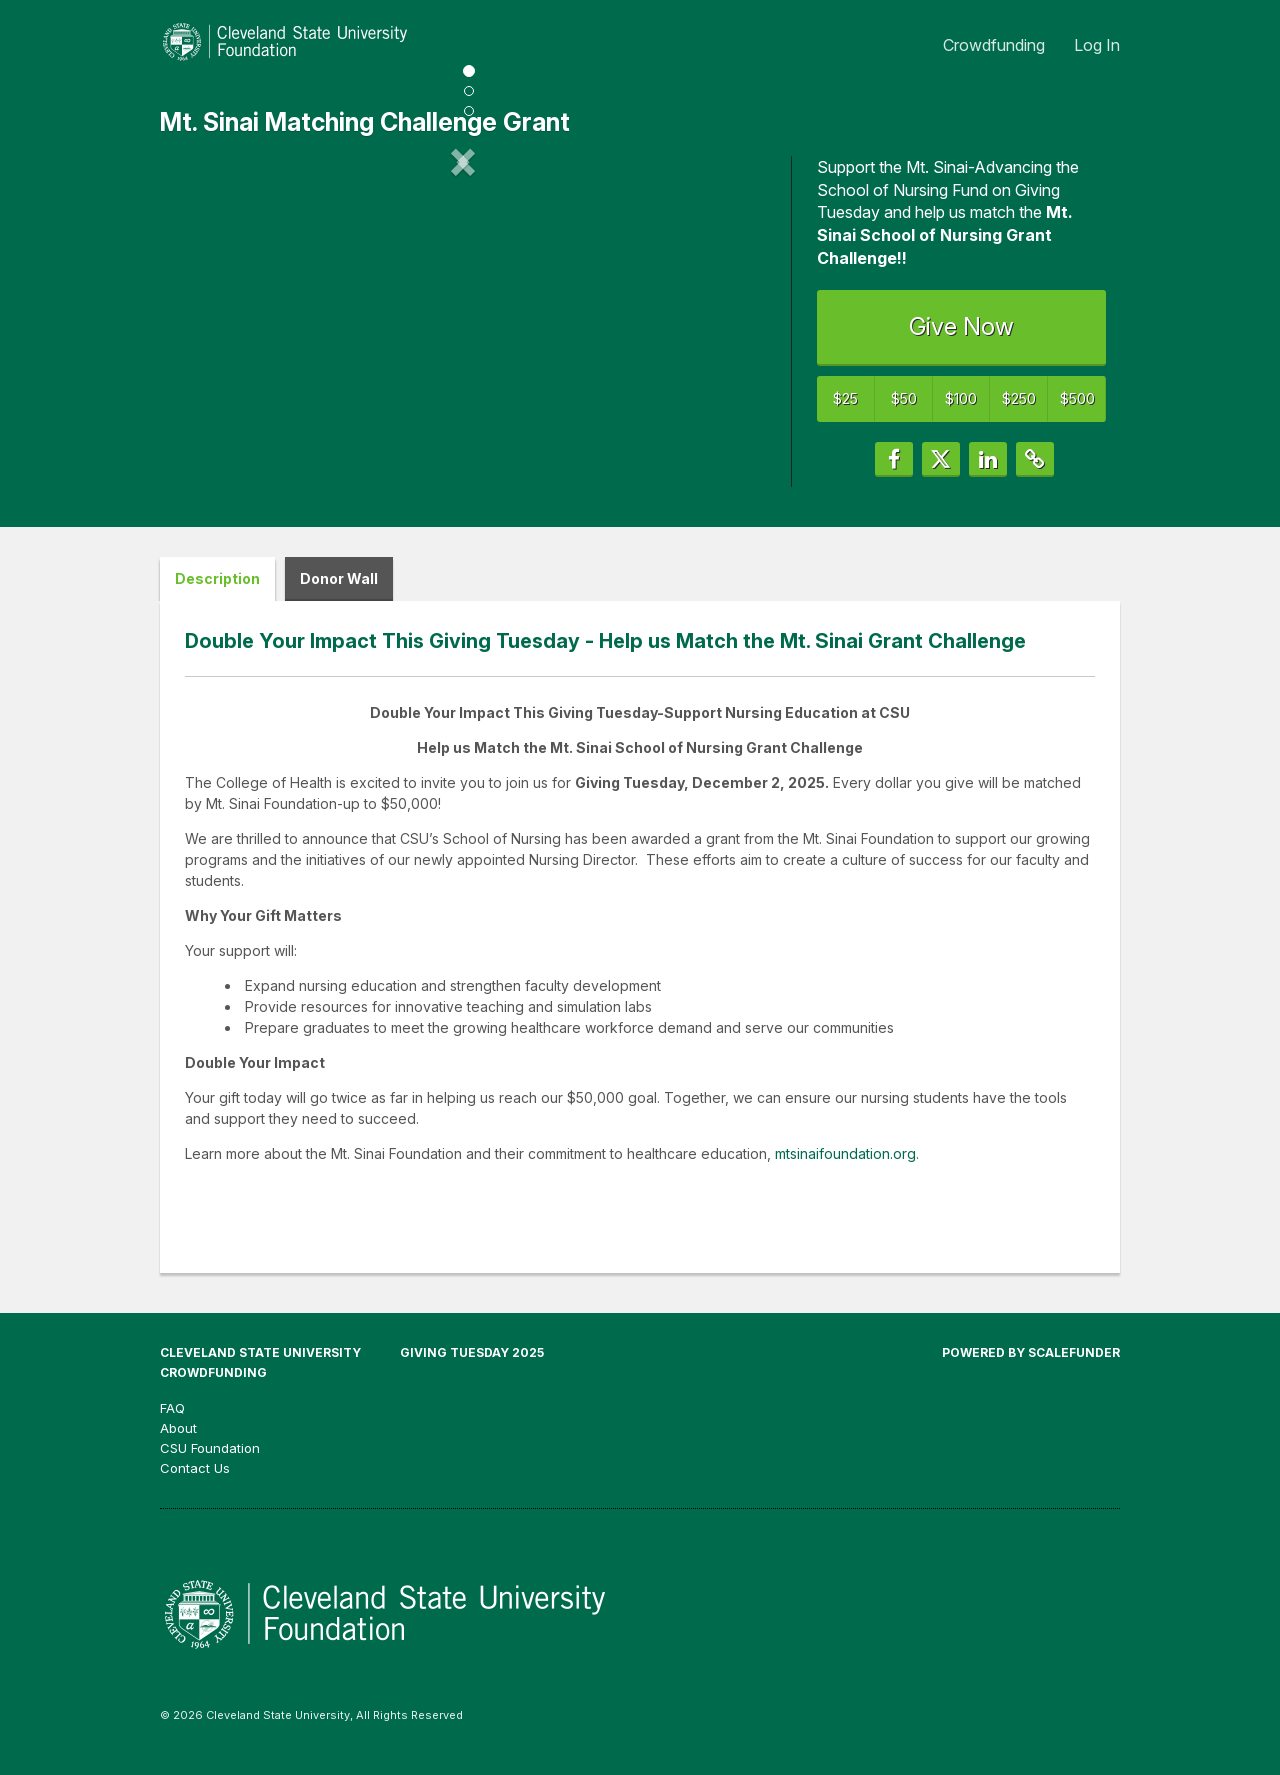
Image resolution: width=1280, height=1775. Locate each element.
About (178, 1440)
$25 (845, 398)
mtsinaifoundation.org (845, 1165)
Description (217, 590)
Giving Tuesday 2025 (472, 1364)
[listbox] (463, 327)
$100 (961, 398)
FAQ (172, 1420)
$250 (1019, 398)
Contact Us (195, 1480)
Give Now (961, 326)
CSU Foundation (210, 1460)
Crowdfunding (996, 45)
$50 (904, 398)
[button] (205, 327)
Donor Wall (339, 590)
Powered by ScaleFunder (1031, 1364)
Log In (1097, 45)
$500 (1077, 398)
